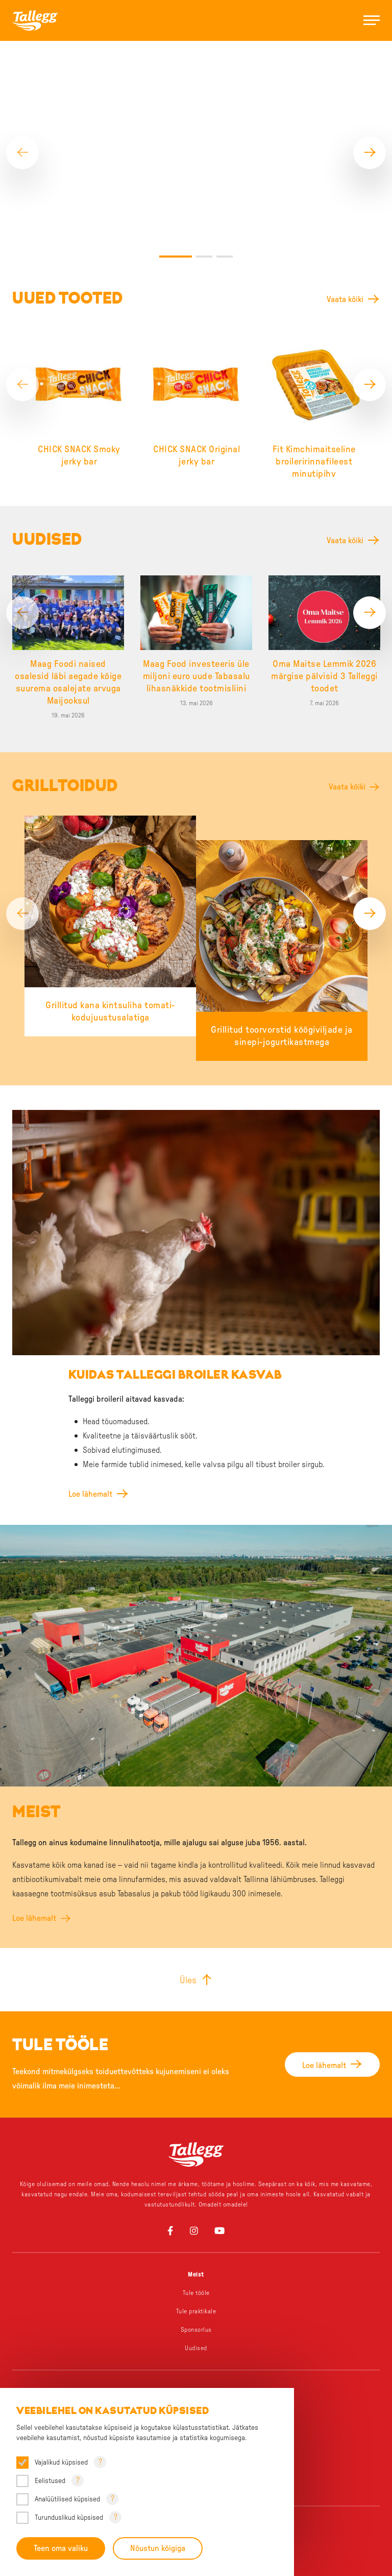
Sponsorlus (196, 2269)
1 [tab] (175, 196)
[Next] (369, 122)
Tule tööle (196, 2233)
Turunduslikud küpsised (69, 2517)
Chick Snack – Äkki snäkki (196, 2387)
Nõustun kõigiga (158, 2548)
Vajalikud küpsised (61, 2462)
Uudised (196, 2288)
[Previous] (22, 122)
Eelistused (50, 2481)
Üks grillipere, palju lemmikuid (196, 2350)
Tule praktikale (196, 2251)
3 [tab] (224, 196)
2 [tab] (204, 196)
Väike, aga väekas (196, 2368)
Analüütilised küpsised (67, 2499)
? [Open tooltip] (100, 2462)
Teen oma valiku (61, 2548)
